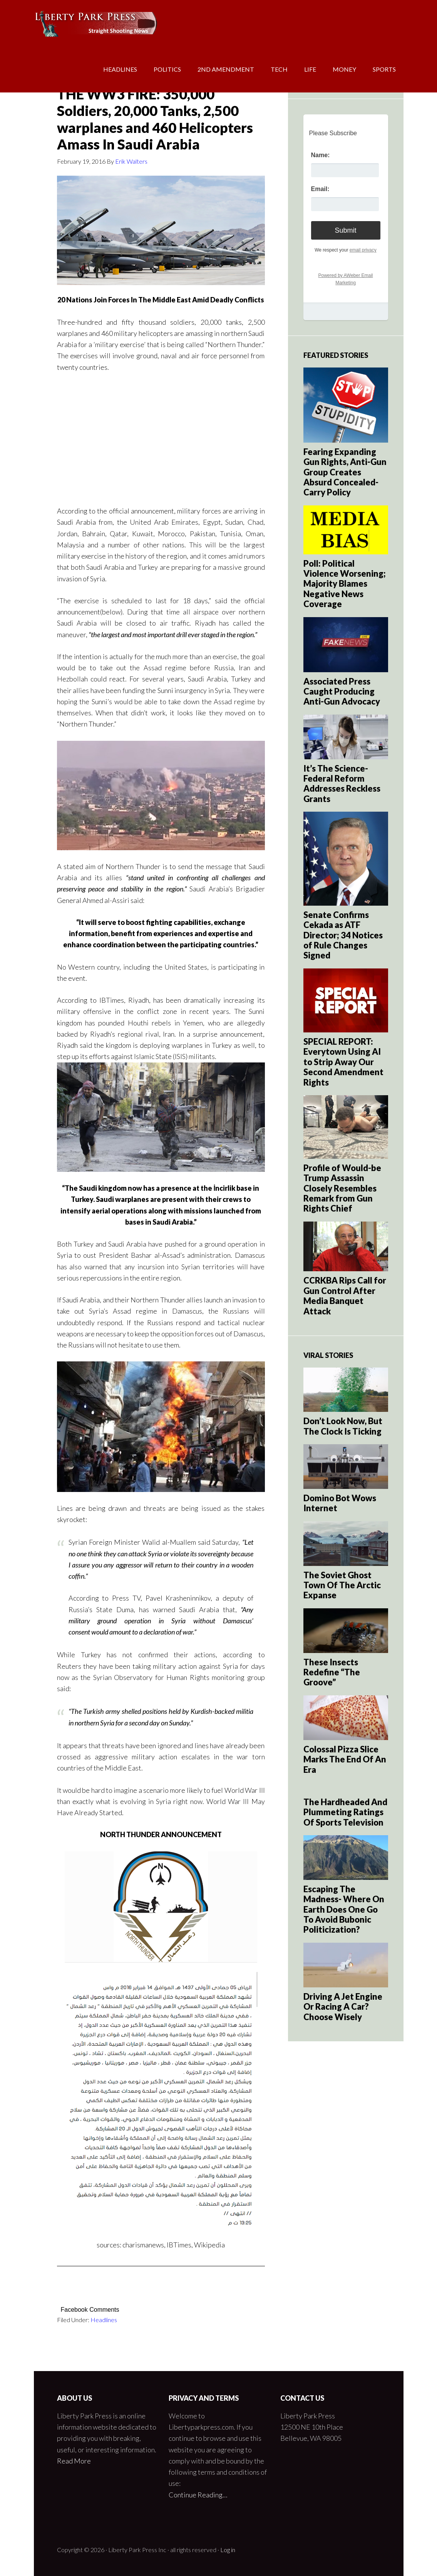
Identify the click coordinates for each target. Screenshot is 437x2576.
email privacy (363, 250)
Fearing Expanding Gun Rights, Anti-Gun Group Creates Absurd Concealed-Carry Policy (345, 472)
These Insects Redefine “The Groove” (331, 1672)
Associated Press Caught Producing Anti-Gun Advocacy (341, 691)
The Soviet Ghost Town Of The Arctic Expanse (342, 1585)
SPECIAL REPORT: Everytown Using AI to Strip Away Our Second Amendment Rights (343, 1061)
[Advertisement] (161, 438)
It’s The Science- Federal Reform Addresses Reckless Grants (341, 783)
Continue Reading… (198, 2494)
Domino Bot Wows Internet (339, 1503)
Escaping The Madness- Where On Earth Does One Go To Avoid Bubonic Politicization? (343, 1909)
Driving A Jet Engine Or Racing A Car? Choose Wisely (342, 2006)
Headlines (103, 2319)
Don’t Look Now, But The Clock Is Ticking (342, 1426)
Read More (74, 2461)
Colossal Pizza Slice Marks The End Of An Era (344, 1759)
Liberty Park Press (95, 23)
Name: (320, 155)
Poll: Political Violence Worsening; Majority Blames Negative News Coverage (344, 583)
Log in (227, 2549)
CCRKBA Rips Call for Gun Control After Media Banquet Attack (344, 1295)
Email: (320, 189)
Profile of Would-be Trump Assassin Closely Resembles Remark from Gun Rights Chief (342, 1188)
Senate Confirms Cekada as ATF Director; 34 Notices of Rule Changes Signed (343, 935)
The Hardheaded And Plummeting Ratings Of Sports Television (345, 1812)
